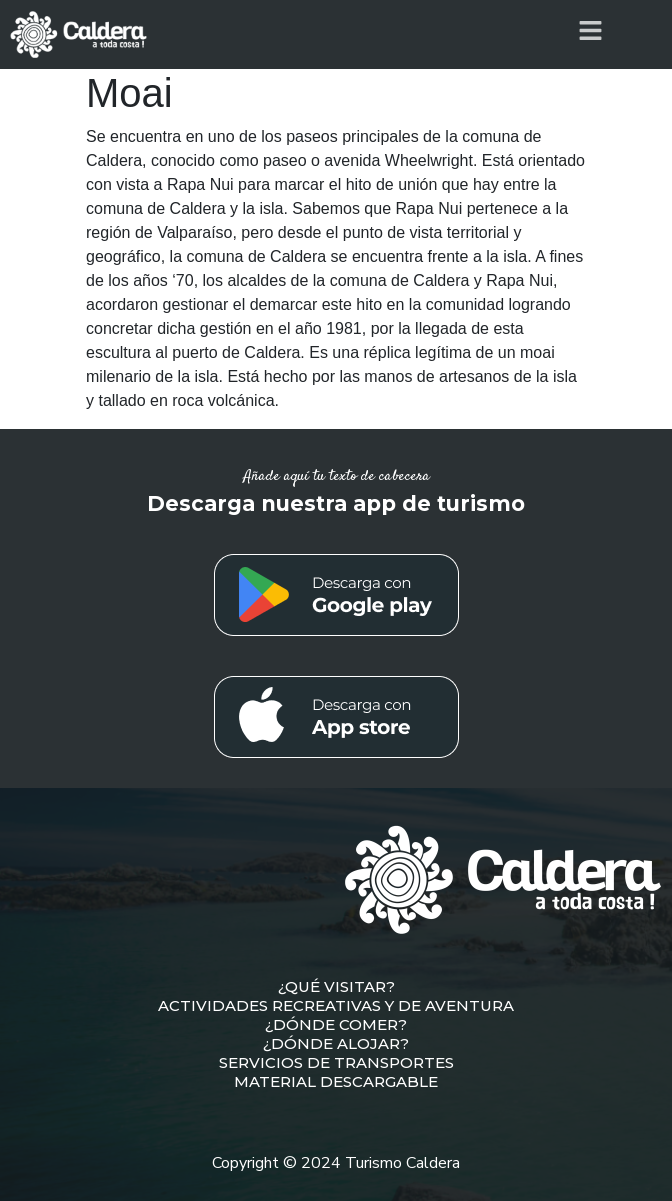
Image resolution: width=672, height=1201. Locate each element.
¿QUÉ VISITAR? (336, 986)
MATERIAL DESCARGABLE (336, 1081)
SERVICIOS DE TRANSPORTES (336, 1062)
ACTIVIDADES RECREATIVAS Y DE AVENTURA (336, 1005)
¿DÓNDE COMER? (336, 1024)
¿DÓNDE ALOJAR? (336, 1043)
